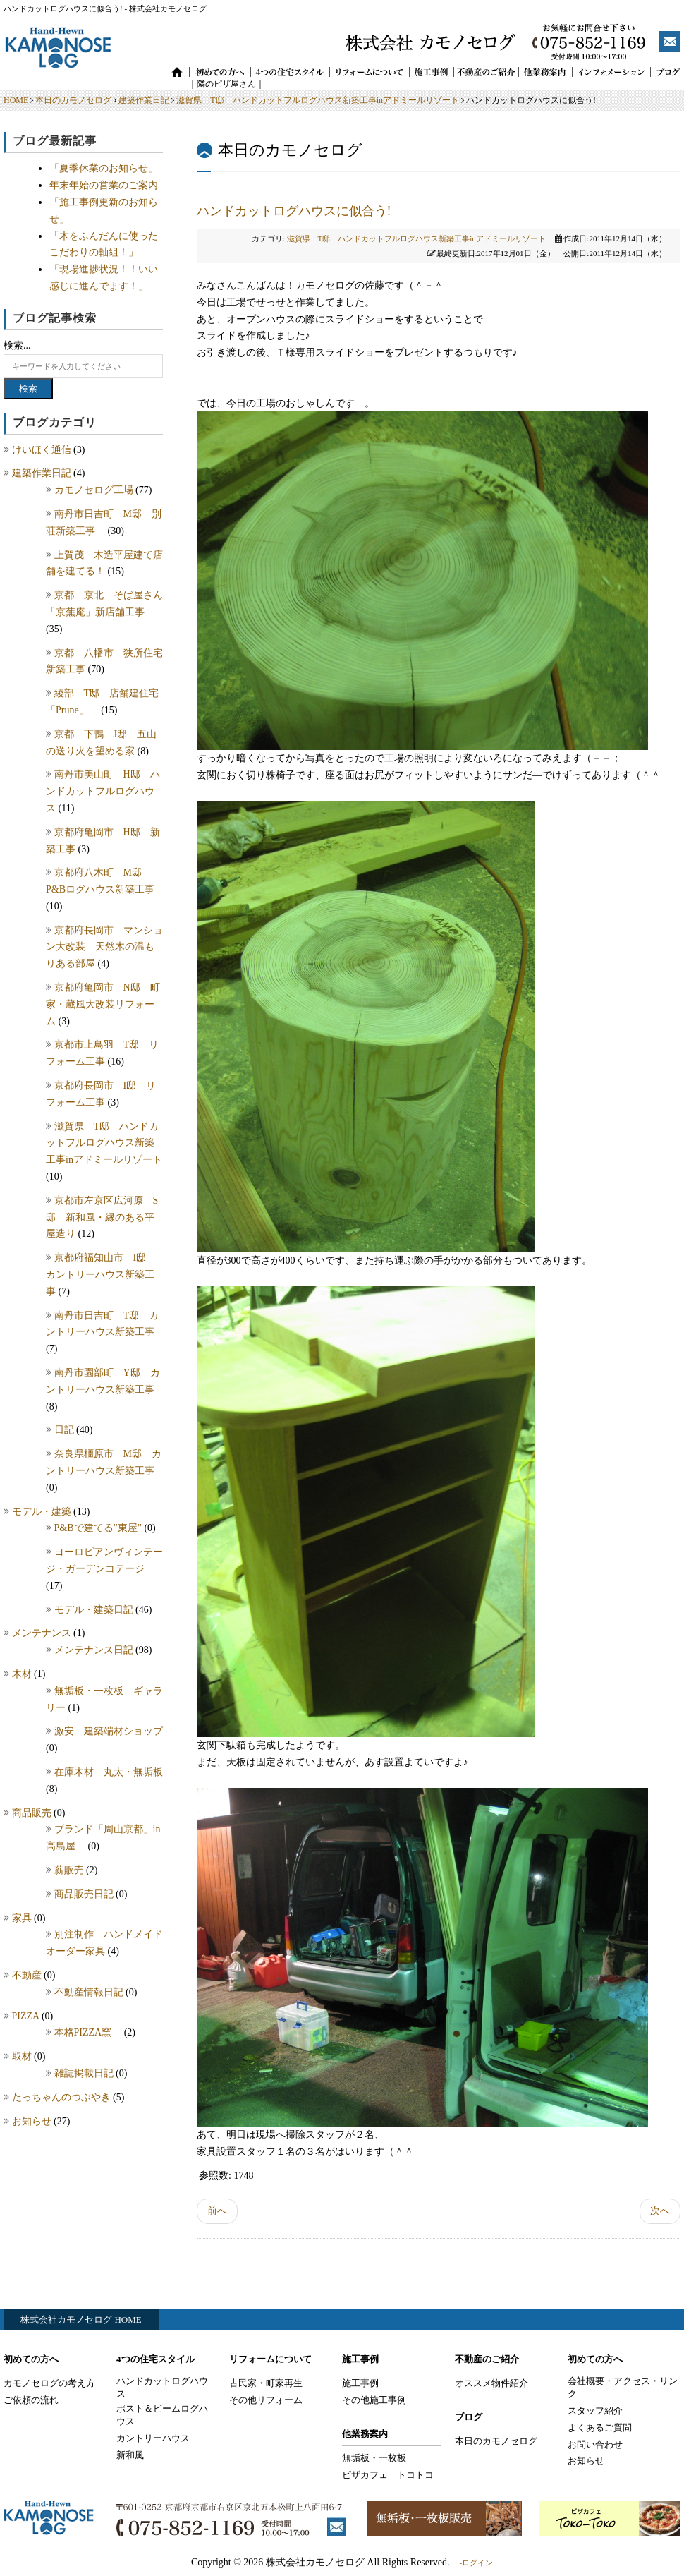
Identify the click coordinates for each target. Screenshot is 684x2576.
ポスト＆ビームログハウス (162, 2414)
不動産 (28, 1975)
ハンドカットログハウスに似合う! (294, 211)
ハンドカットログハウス (162, 2387)
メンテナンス (43, 1633)
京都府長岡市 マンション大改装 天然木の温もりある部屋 (104, 947)
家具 (23, 1918)
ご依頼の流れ (31, 2400)
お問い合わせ (595, 2444)
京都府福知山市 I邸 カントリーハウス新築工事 (101, 1274)
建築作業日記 (143, 100)
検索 (28, 388)
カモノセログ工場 (95, 490)
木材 (23, 1674)
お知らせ (33, 2121)
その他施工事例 (374, 2400)
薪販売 (70, 1870)
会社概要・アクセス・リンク (623, 2387)
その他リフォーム (266, 2400)
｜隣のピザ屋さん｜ (217, 84)
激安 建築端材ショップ (113, 1731)
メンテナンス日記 (95, 1650)
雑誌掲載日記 (85, 2073)
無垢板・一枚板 (374, 2458)
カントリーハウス (153, 2438)
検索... (17, 345)
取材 (23, 2056)
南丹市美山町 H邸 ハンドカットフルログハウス (103, 791)
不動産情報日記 (90, 1992)
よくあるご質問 (600, 2427)
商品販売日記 (85, 1894)
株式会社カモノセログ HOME (81, 2319)
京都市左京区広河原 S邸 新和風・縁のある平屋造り (102, 1217)
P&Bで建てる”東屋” (99, 1528)
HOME (16, 100)
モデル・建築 (43, 1511)
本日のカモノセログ (73, 100)
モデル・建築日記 (95, 1609)
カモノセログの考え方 (49, 2383)
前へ (217, 2211)
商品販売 (33, 1813)
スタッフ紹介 (595, 2410)
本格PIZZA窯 (89, 2032)
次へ (660, 2211)
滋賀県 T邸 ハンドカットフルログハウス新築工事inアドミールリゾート (317, 100)
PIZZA (27, 2016)
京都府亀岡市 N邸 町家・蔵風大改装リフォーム (103, 1004)
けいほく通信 (43, 450)
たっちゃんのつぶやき (63, 2097)
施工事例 (360, 2383)
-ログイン (476, 2562)
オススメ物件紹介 (491, 2383)
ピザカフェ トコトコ (388, 2474)
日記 (65, 1430)
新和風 (130, 2455)
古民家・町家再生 (266, 2383)
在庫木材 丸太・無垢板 (108, 1772)
